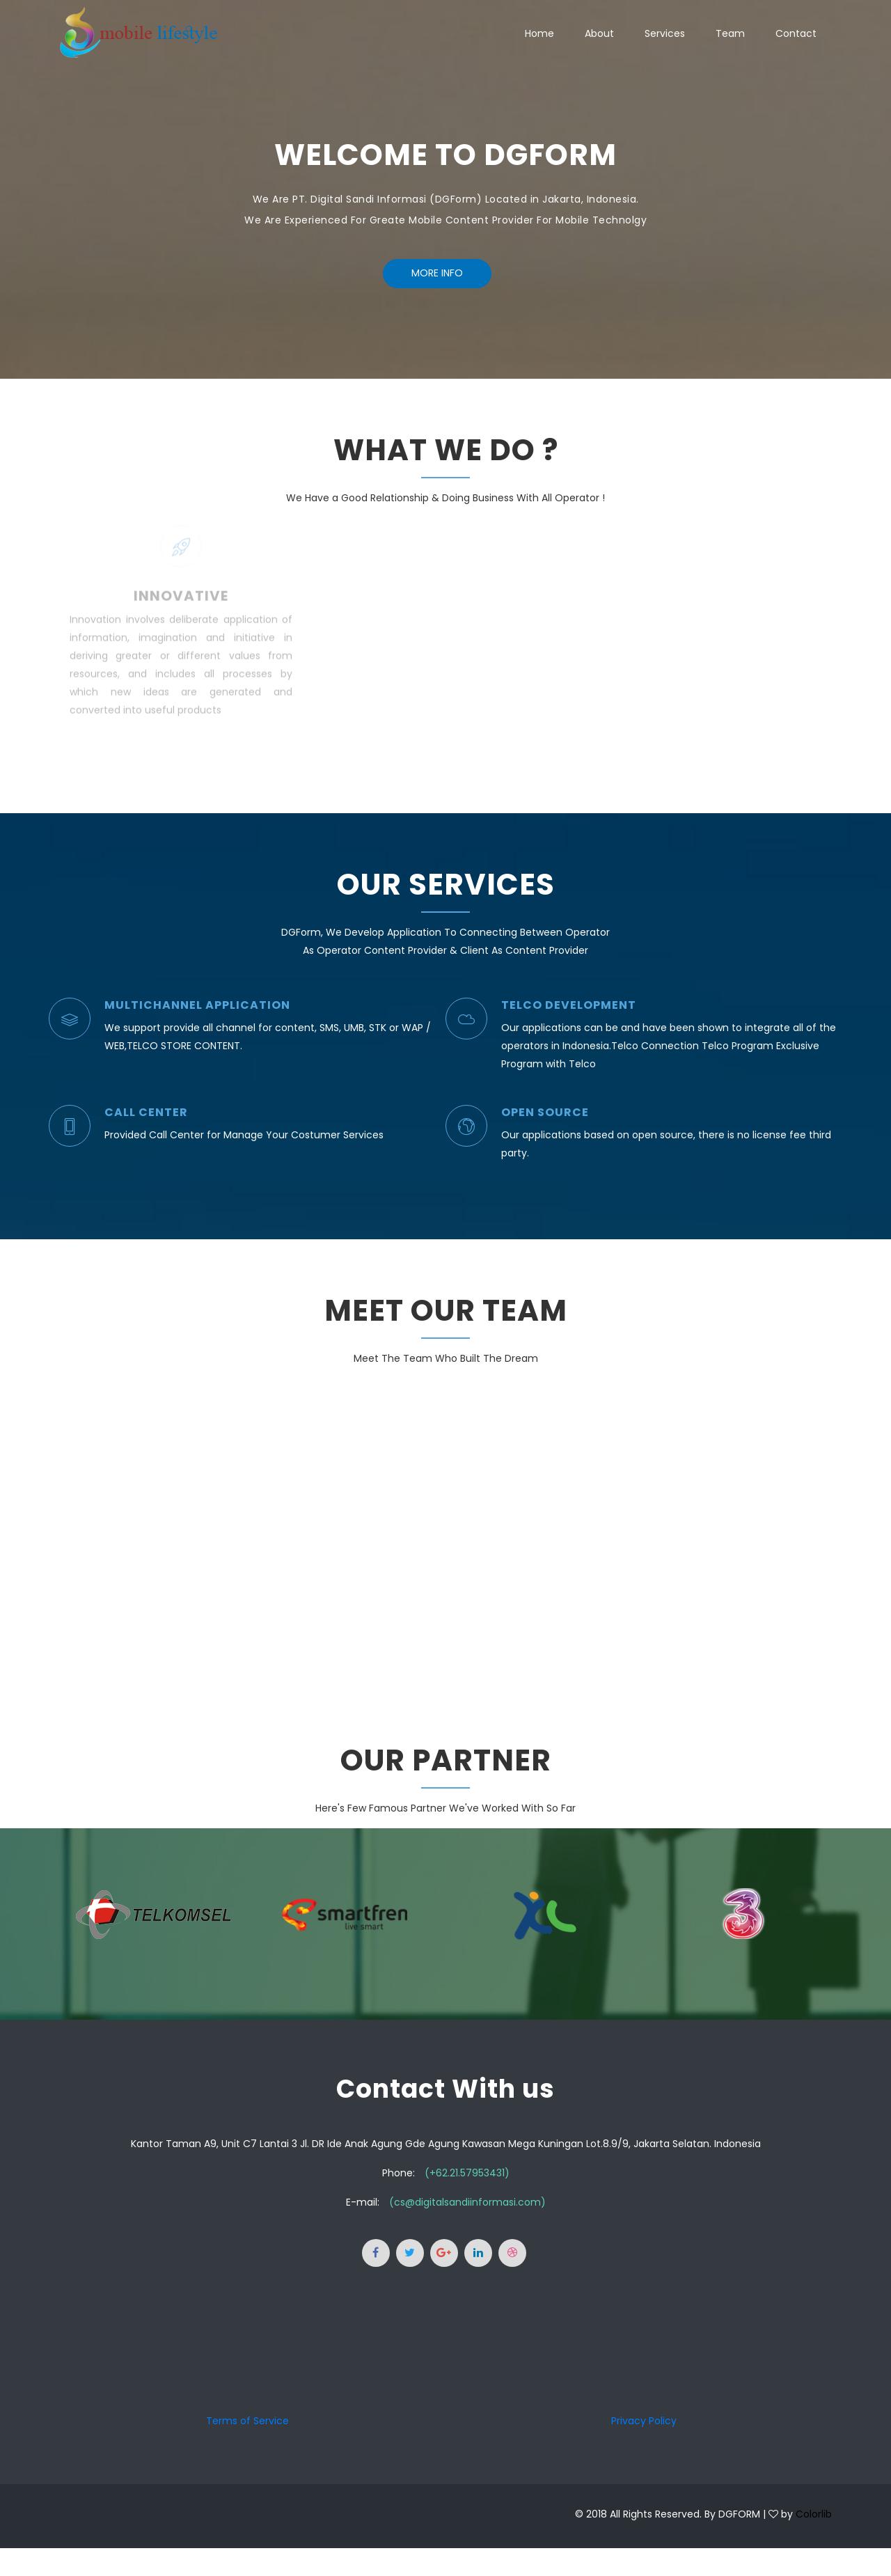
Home (539, 33)
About (599, 33)
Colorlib (814, 2514)
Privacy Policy (644, 2421)
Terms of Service (247, 2421)
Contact (796, 33)
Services (665, 33)
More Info (437, 273)
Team (730, 33)
